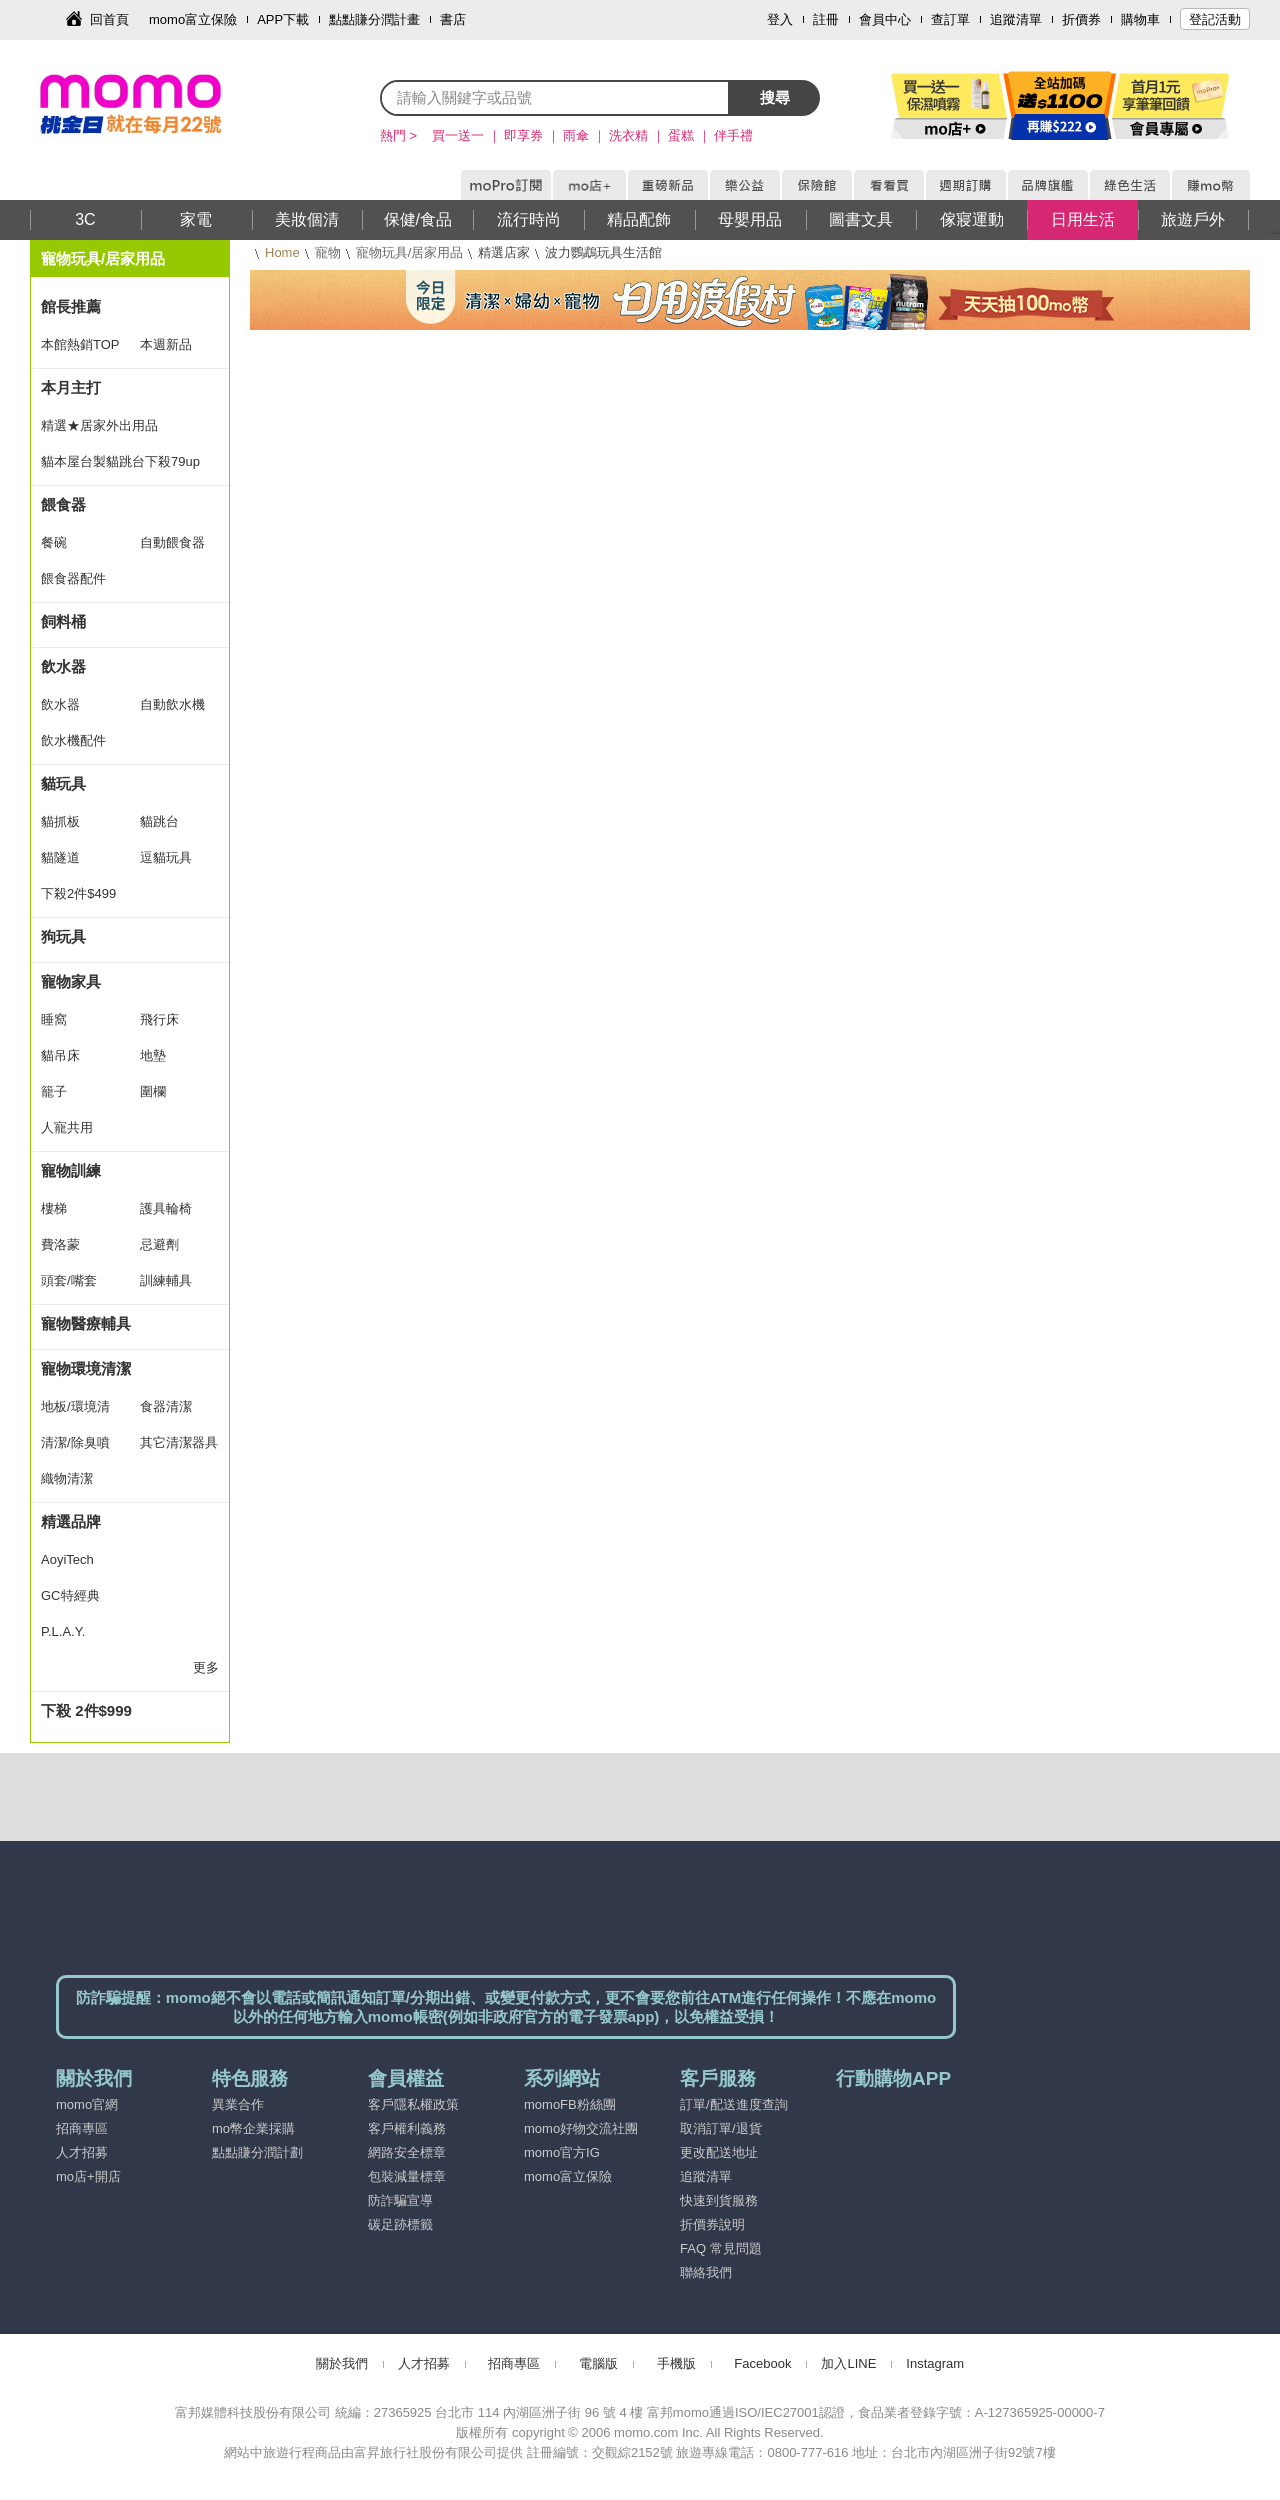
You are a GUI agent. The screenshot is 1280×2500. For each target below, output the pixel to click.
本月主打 (71, 387)
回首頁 (109, 19)
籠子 (54, 1091)
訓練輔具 (166, 1280)
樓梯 (54, 1208)
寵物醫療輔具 (86, 1323)
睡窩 (54, 1019)
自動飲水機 (172, 704)
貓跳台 (159, 821)
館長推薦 (71, 306)
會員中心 (885, 19)
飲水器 (63, 666)
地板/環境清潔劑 (75, 1412)
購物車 (1140, 19)
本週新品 (166, 344)
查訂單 (950, 19)
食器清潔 (166, 1406)
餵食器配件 (73, 578)
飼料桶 (63, 621)
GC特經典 (70, 1595)
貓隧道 (60, 857)
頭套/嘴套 (69, 1280)
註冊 (826, 19)
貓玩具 (63, 783)
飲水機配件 (73, 740)
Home (282, 252)
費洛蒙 (60, 1244)
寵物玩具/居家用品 (410, 252)
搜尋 (775, 97)
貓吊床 (60, 1055)
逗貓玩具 (166, 857)
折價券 (1081, 19)
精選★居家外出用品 (99, 425)
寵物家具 (71, 981)
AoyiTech (67, 1559)
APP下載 (283, 19)
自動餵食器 (172, 542)
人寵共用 (67, 1127)
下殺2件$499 (78, 893)
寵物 (328, 252)
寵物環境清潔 (86, 1368)
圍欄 (153, 1091)
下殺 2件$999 (86, 1710)
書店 (453, 19)
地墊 (153, 1055)
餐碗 (54, 542)
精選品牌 (71, 1521)
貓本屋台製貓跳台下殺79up (120, 461)
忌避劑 (159, 1244)
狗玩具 (63, 936)
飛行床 (159, 1019)
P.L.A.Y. (63, 1631)
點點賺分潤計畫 (374, 19)
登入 (780, 19)
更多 (206, 1667)
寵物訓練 (71, 1170)
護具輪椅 (166, 1208)
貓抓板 (60, 821)
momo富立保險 (193, 19)
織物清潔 (67, 1478)
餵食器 (63, 504)
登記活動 (1215, 19)
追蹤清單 (1016, 19)
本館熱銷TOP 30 (80, 350)
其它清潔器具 (179, 1442)
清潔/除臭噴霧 (75, 1448)
